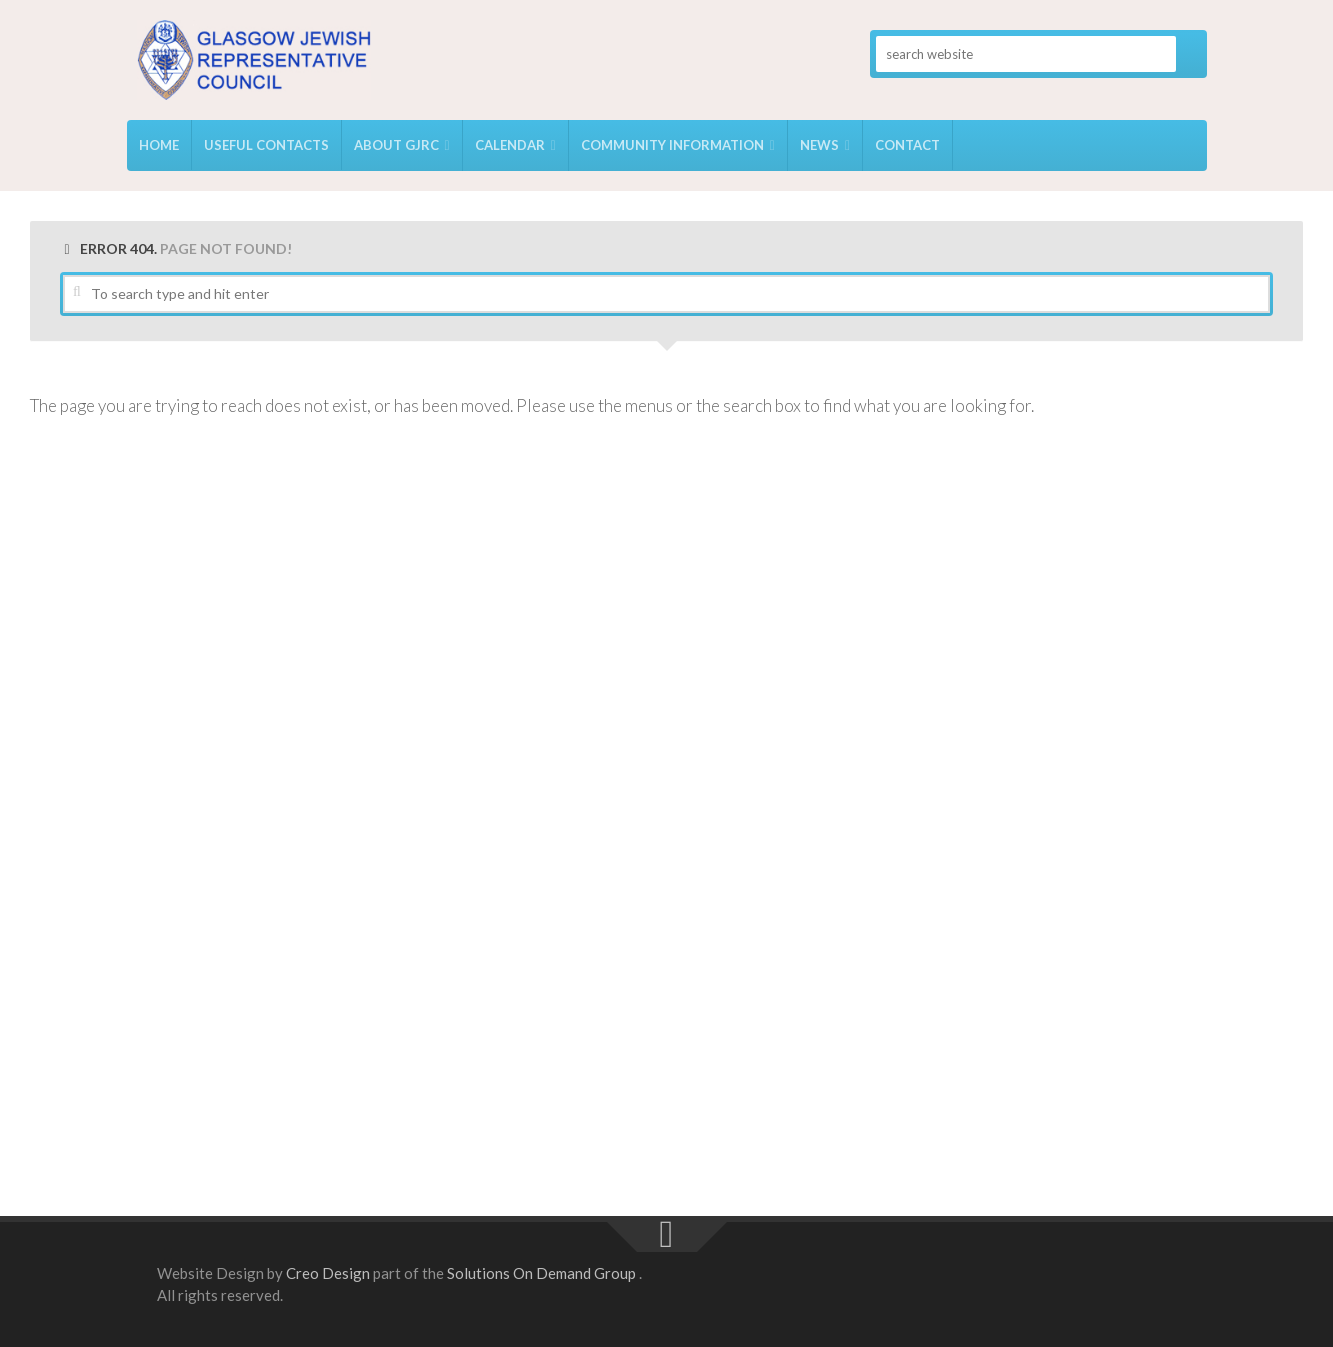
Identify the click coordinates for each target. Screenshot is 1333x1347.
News (819, 145)
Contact (907, 145)
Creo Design (328, 1273)
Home (159, 145)
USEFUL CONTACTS (266, 145)
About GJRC (396, 145)
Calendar (510, 145)
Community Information (672, 145)
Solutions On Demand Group (541, 1273)
